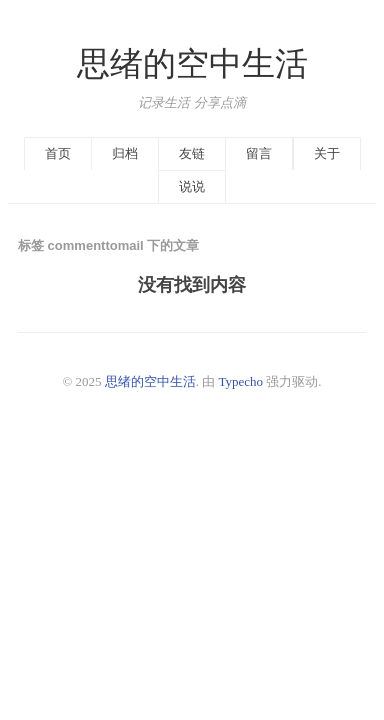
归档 (125, 153)
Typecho (241, 381)
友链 (192, 153)
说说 (192, 186)
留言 (259, 153)
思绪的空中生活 (192, 64)
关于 (327, 153)
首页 (58, 153)
